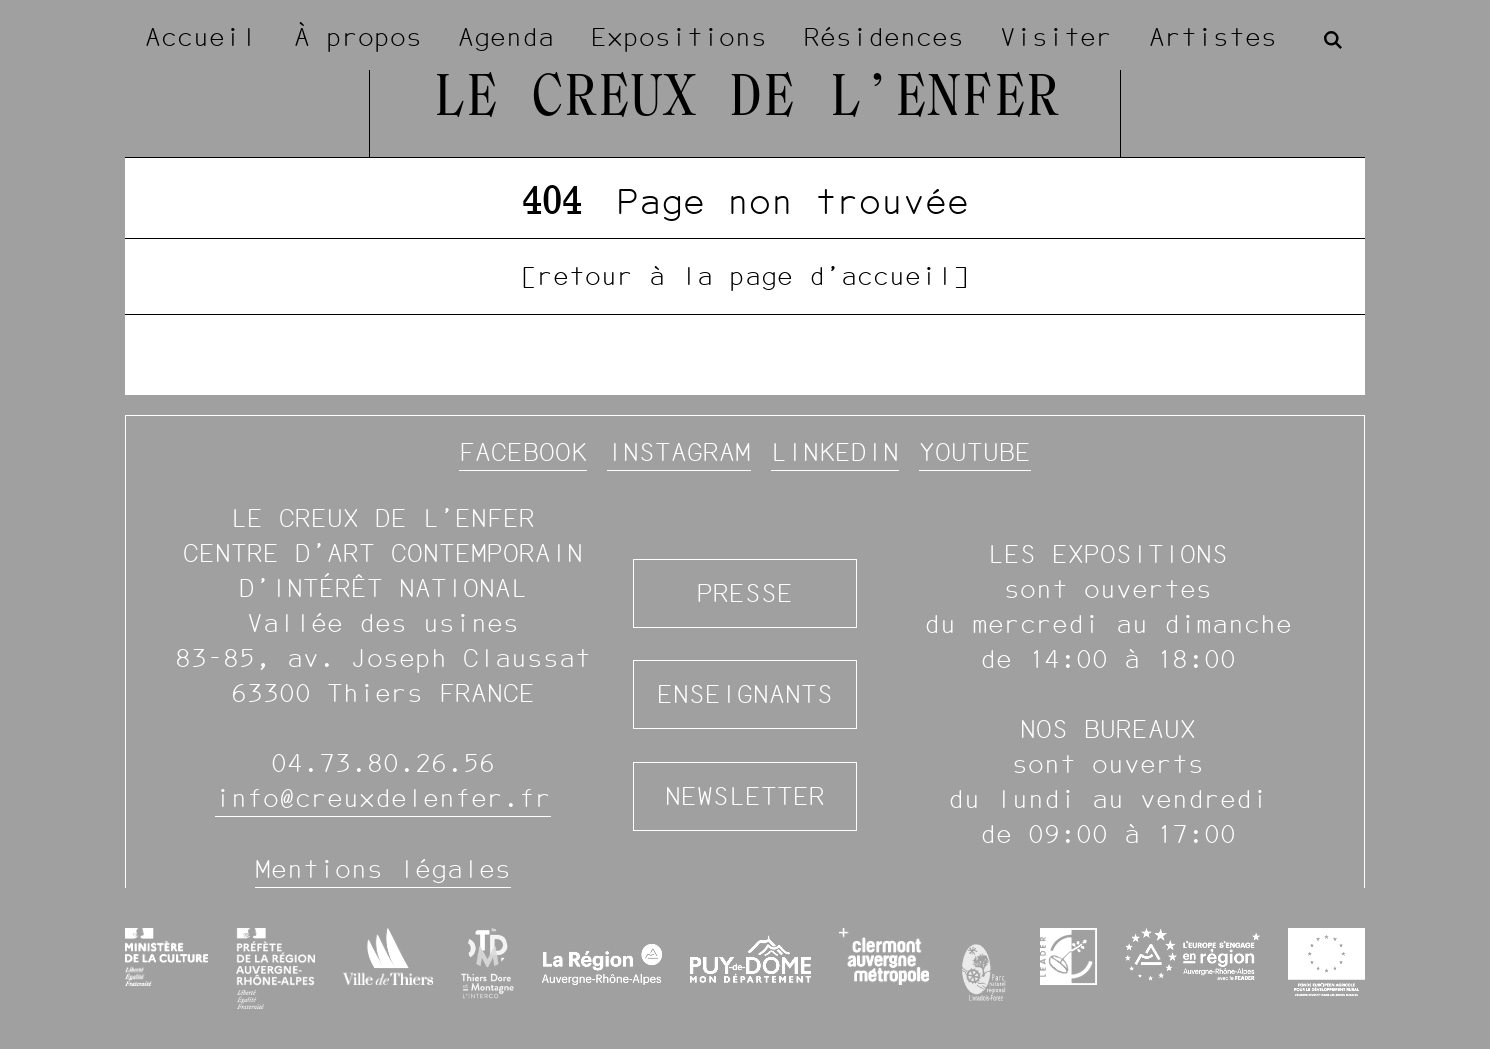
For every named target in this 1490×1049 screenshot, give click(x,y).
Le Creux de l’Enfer (745, 100)
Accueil (201, 37)
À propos (358, 37)
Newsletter (745, 796)
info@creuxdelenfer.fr (383, 798)
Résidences (884, 37)
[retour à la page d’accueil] (745, 276)
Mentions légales (383, 869)
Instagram (679, 452)
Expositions (679, 37)
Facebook (523, 452)
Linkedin (835, 452)
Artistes (1213, 37)
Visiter (1056, 37)
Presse (745, 593)
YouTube (975, 452)
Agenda (506, 37)
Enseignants (745, 694)
